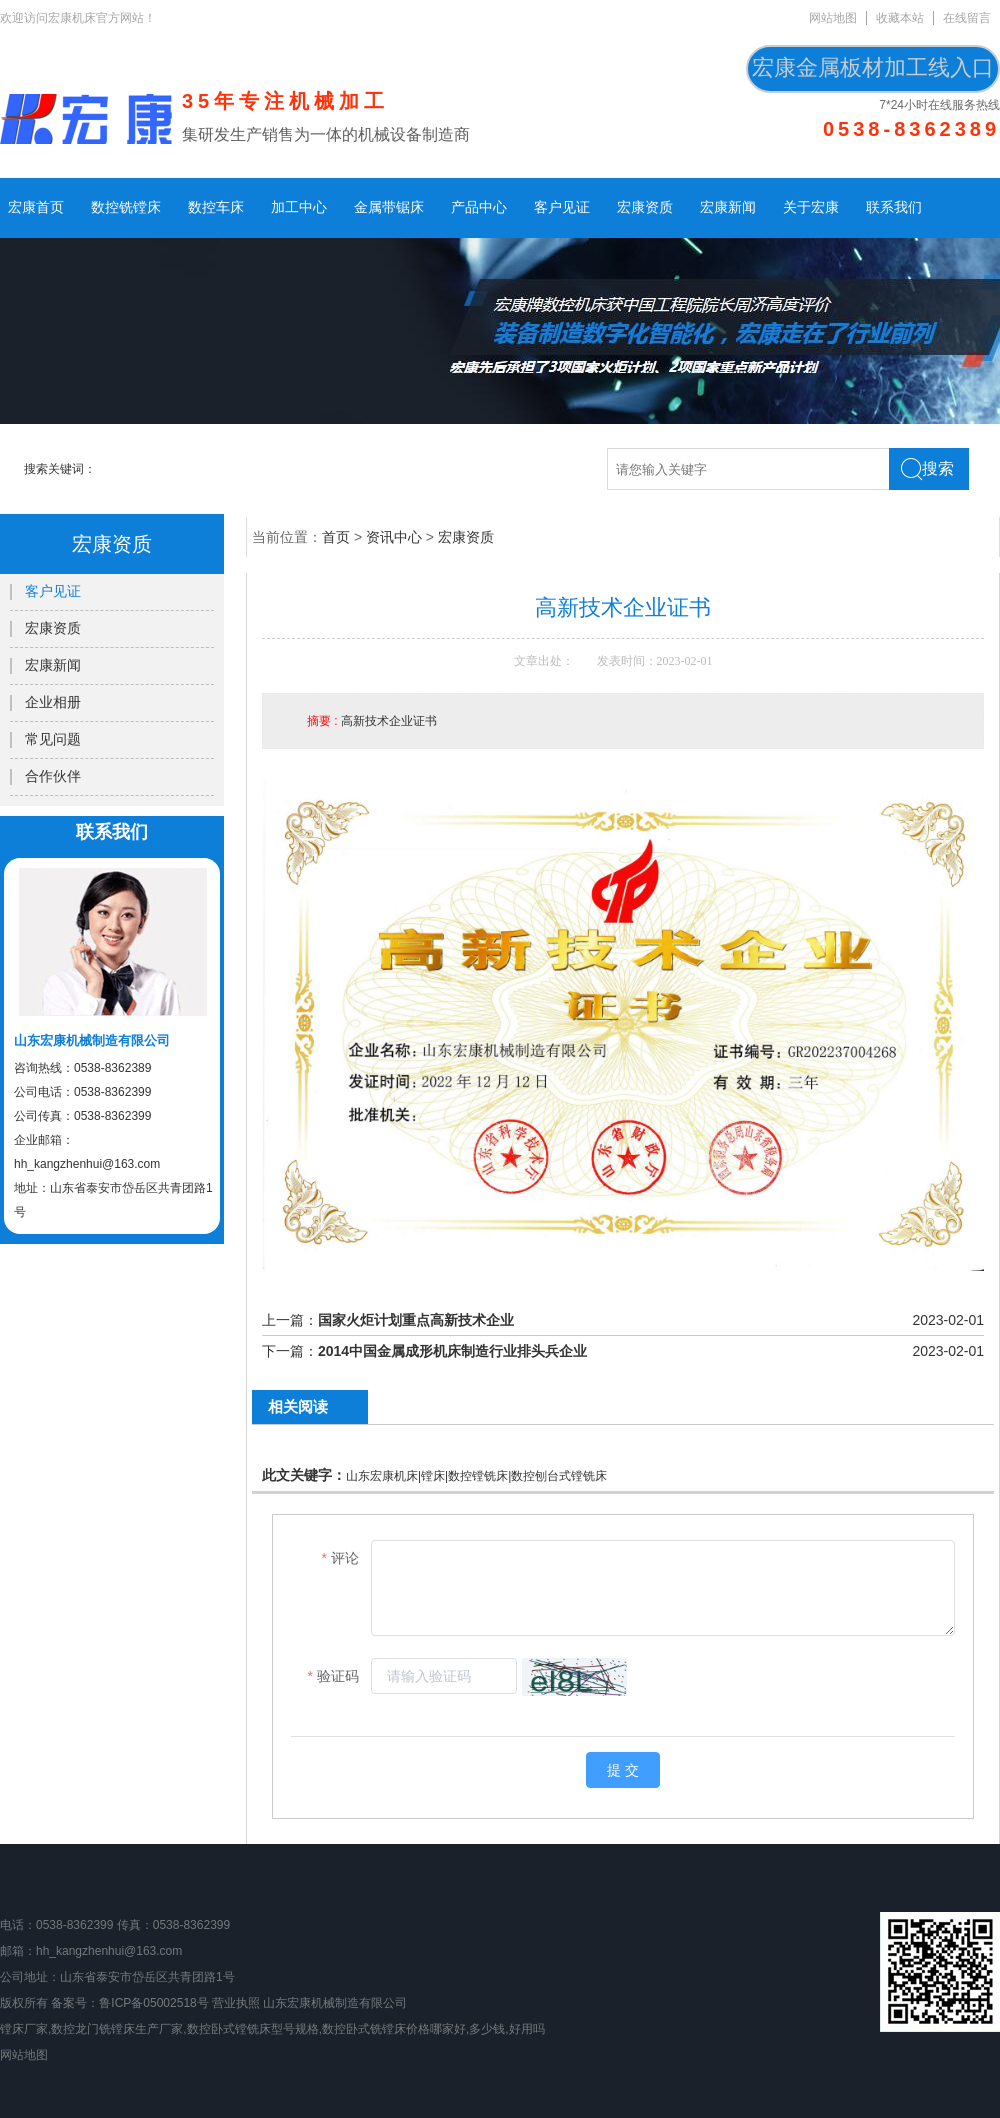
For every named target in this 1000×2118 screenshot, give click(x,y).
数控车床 (216, 207)
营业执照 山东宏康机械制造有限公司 (309, 2003)
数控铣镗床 (126, 207)
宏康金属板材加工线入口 (873, 67)
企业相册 (53, 702)
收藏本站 (900, 18)
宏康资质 (645, 207)
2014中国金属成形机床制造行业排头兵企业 (452, 1351)
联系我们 (894, 207)
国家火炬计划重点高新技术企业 (416, 1320)
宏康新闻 (728, 207)
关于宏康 (811, 207)
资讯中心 (394, 537)
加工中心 (299, 207)
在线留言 (967, 18)
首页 (336, 537)
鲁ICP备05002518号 (153, 2003)
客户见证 (562, 207)
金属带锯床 (389, 207)
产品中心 (479, 207)
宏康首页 (36, 207)
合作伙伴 (53, 776)
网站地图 (833, 18)
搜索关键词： (60, 469)
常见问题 (53, 739)
